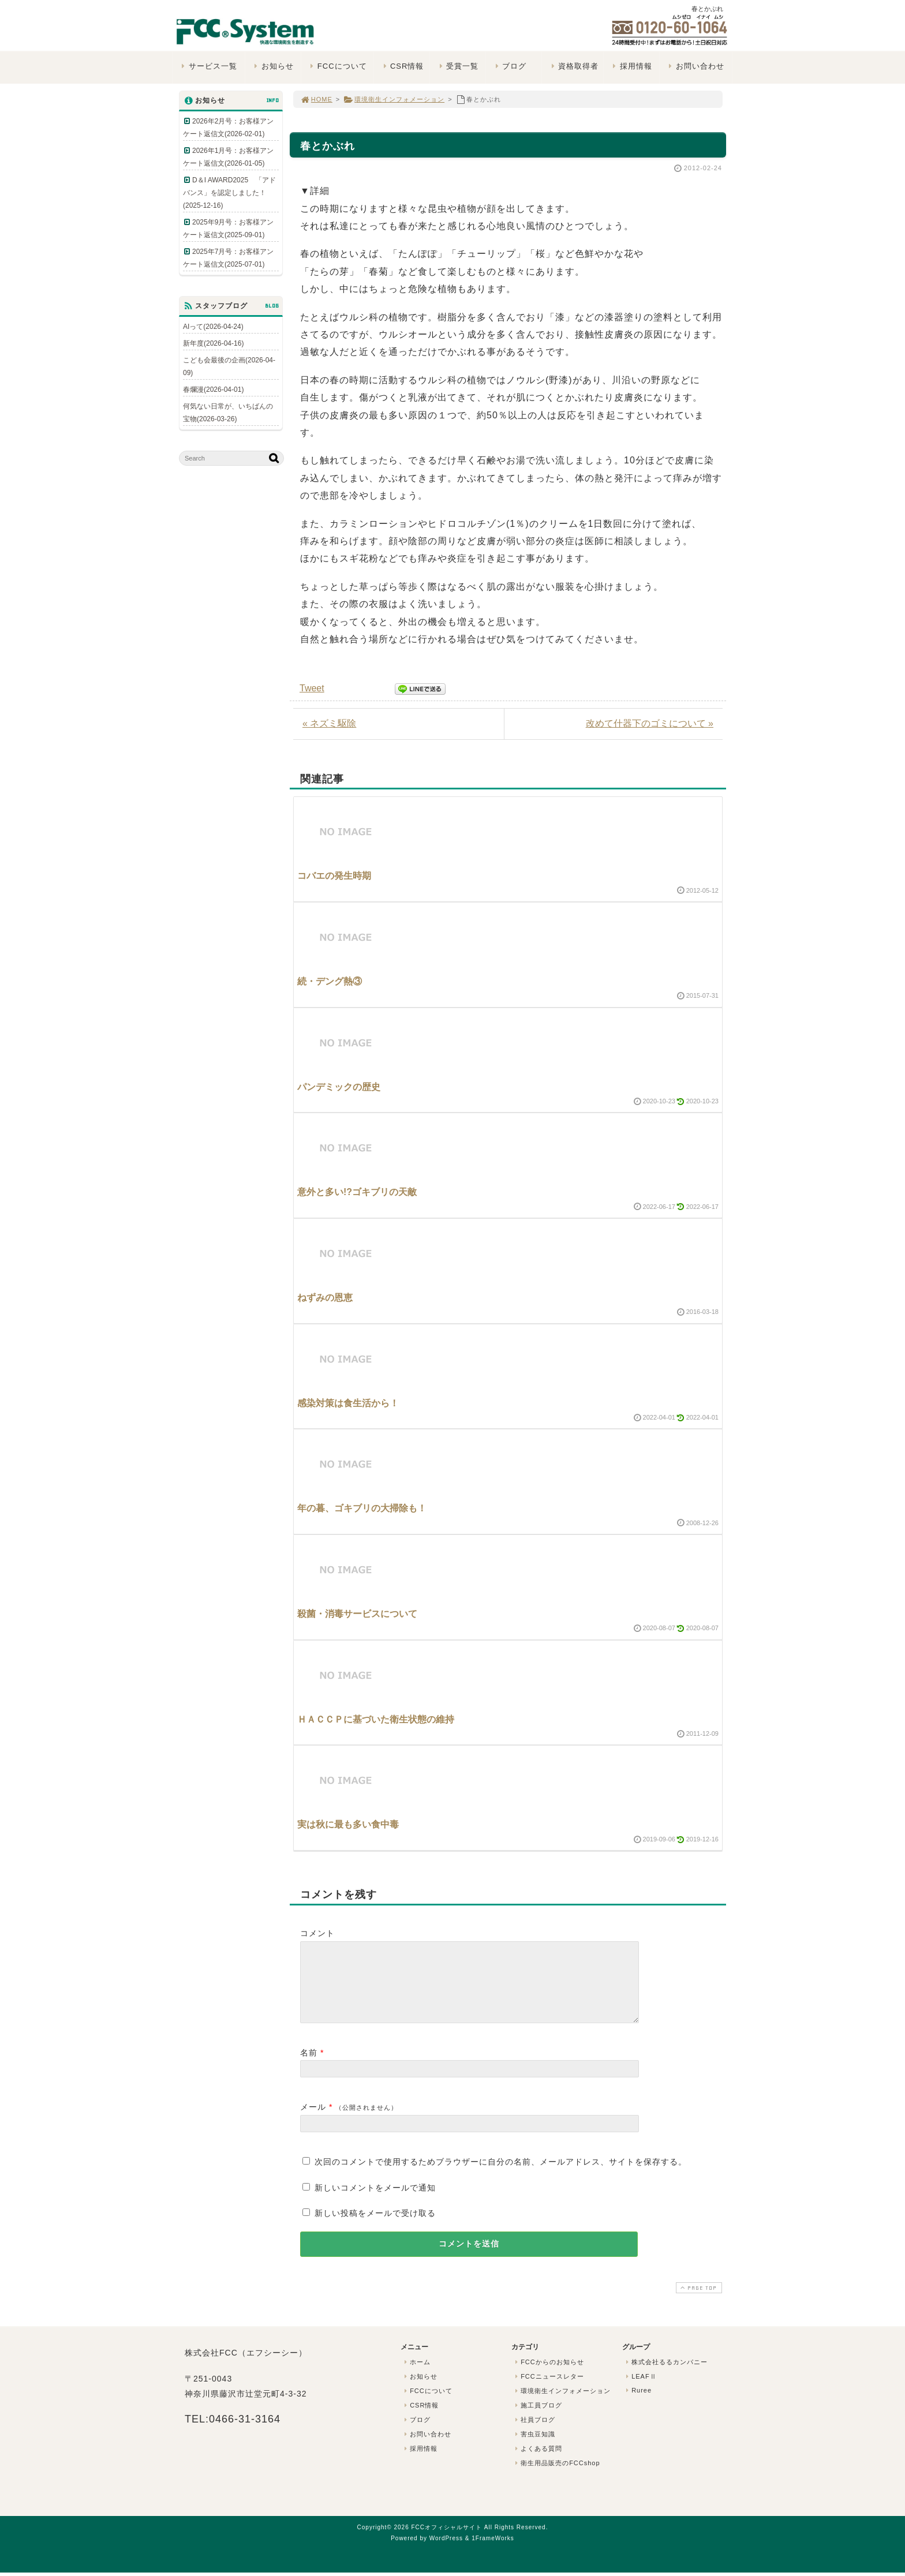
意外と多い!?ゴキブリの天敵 (357, 1192)
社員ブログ (534, 2433)
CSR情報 (402, 66)
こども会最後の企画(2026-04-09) (229, 366)
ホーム (416, 2375)
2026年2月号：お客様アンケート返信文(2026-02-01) (228, 127)
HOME (316, 99)
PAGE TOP (698, 2301)
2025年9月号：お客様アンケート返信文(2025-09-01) (228, 228)
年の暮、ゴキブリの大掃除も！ (362, 1508)
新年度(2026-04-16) (213, 343)
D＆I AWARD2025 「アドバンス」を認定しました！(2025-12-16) (229, 192)
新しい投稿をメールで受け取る (375, 2226)
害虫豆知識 (534, 2447)
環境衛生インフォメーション (393, 99)
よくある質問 (537, 2462)
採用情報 (631, 66)
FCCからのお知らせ (548, 2375)
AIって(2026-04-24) (213, 327)
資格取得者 (573, 66)
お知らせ (273, 66)
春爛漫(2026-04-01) (213, 389)
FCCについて (337, 66)
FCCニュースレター (548, 2390)
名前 (308, 2066)
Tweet (312, 688)
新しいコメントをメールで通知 (375, 2201)
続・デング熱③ (329, 981)
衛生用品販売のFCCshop (556, 2476)
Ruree (637, 2404)
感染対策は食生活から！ (348, 1403)
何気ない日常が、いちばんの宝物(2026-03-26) (228, 412)
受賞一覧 (457, 66)
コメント (317, 1933)
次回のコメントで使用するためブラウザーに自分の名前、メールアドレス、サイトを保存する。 (501, 2175)
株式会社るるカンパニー (665, 2375)
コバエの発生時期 (334, 876)
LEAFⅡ (640, 2390)
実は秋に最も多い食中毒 (348, 1824)
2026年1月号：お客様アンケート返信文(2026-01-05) (228, 157)
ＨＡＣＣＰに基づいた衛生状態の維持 (375, 1719)
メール (313, 2120)
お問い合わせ (695, 66)
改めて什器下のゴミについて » (649, 723)
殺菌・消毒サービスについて (357, 1614)
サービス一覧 (208, 66)
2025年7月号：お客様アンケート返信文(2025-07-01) (228, 258)
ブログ (509, 66)
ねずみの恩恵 (325, 1297)
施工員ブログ (537, 2419)
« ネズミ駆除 (329, 723)
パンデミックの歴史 (338, 1087)
